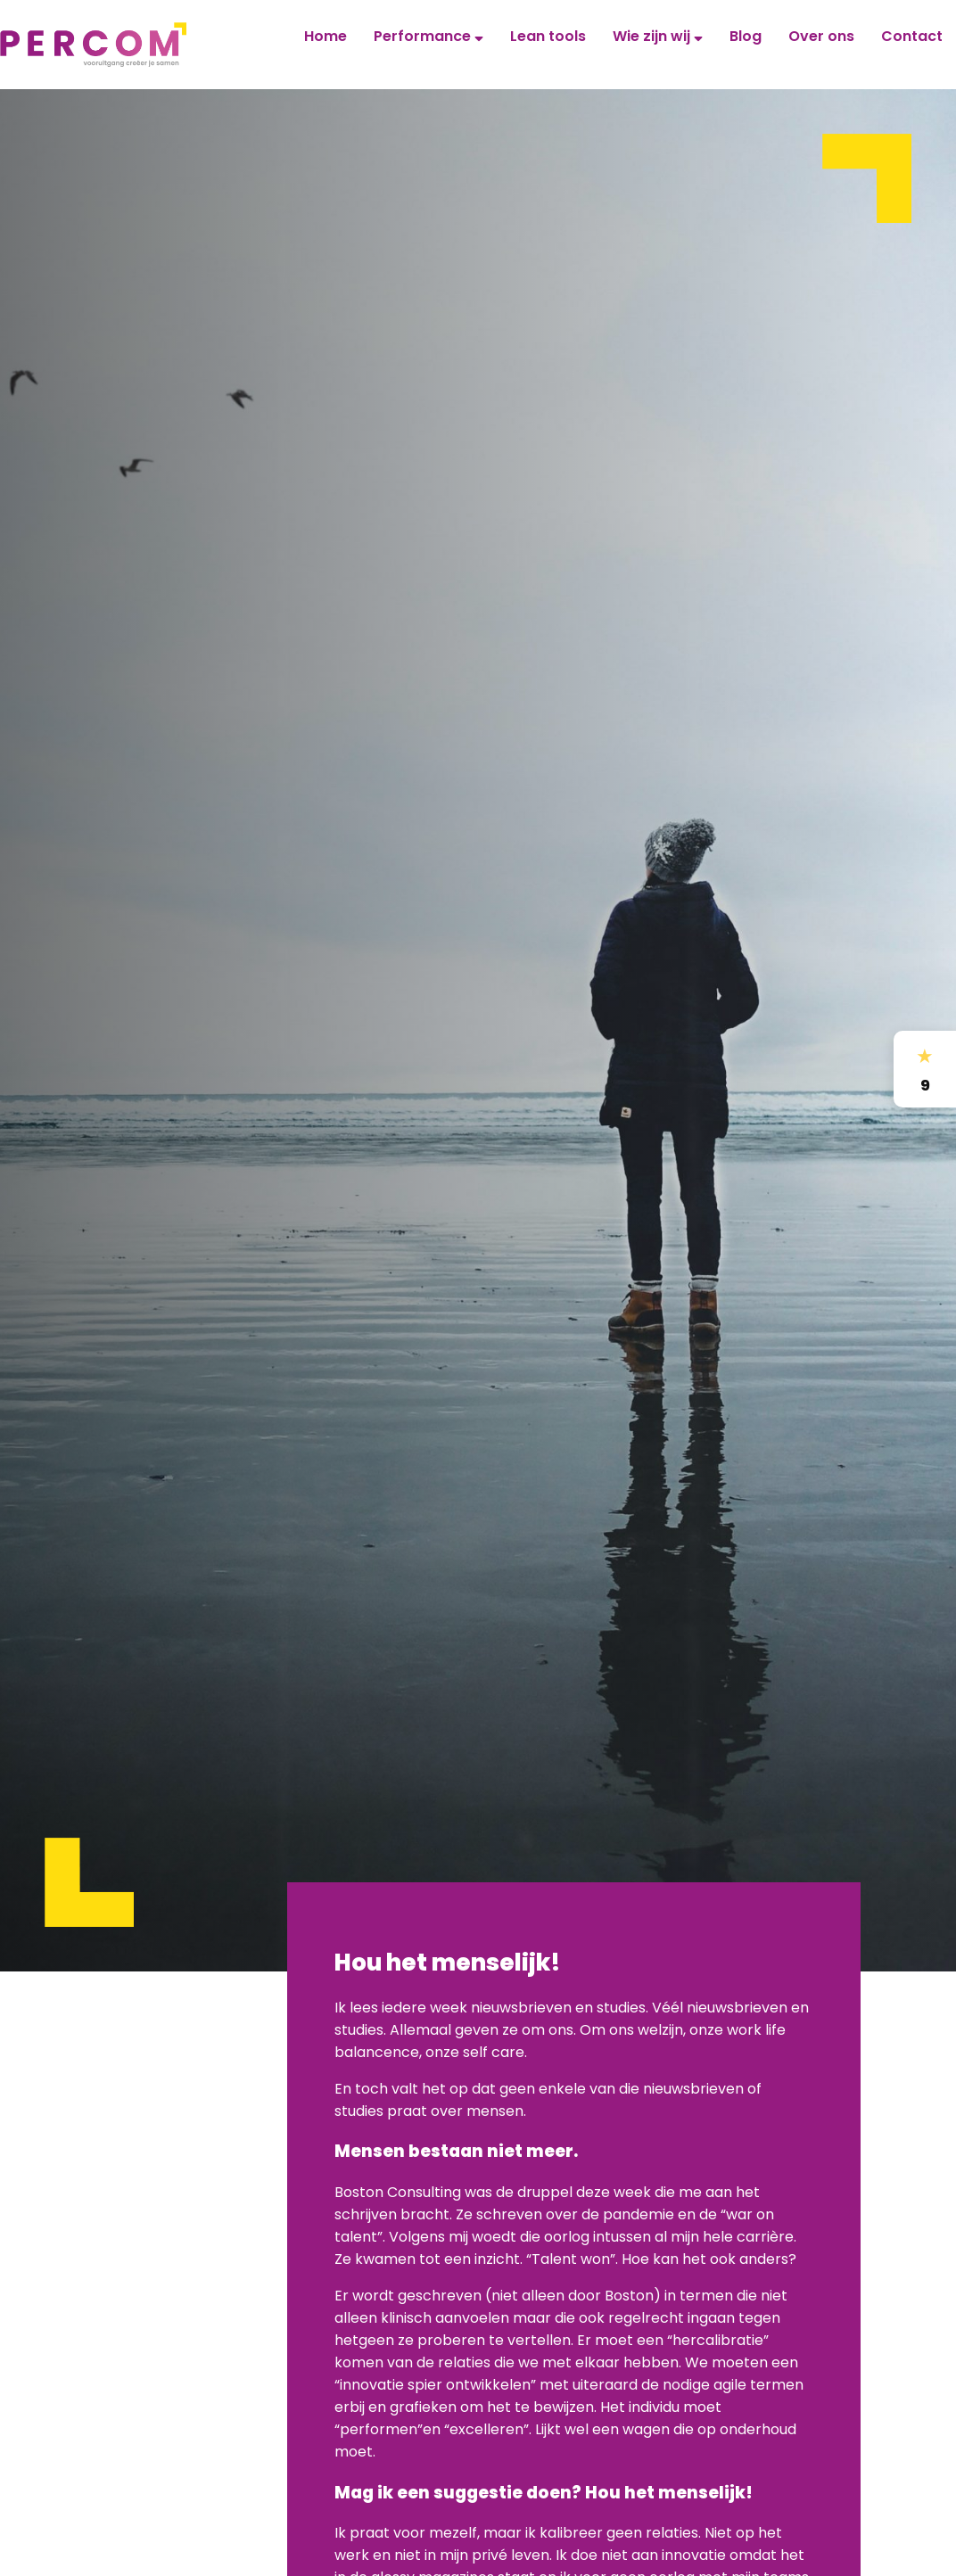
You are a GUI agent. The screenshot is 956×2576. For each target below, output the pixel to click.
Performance (428, 36)
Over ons (821, 36)
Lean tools (548, 36)
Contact (912, 36)
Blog (745, 36)
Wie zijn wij (658, 36)
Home (325, 36)
